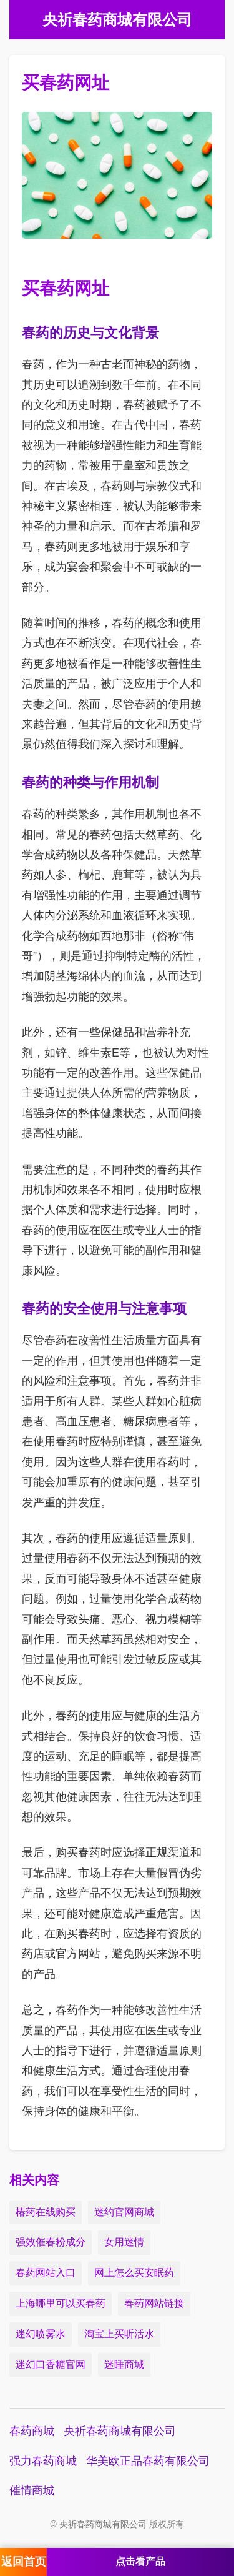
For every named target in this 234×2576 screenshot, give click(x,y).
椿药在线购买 (46, 2212)
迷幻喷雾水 (41, 2334)
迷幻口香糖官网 (50, 2364)
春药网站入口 (46, 2272)
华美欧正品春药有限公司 (148, 2461)
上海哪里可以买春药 (60, 2303)
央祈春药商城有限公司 (120, 2431)
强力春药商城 (43, 2461)
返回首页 (23, 2561)
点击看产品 (140, 2561)
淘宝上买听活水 (119, 2334)
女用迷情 (124, 2242)
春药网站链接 (154, 2303)
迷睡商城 (124, 2364)
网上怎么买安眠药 (134, 2272)
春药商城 (31, 2431)
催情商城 (31, 2490)
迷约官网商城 (124, 2212)
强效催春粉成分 (50, 2242)
